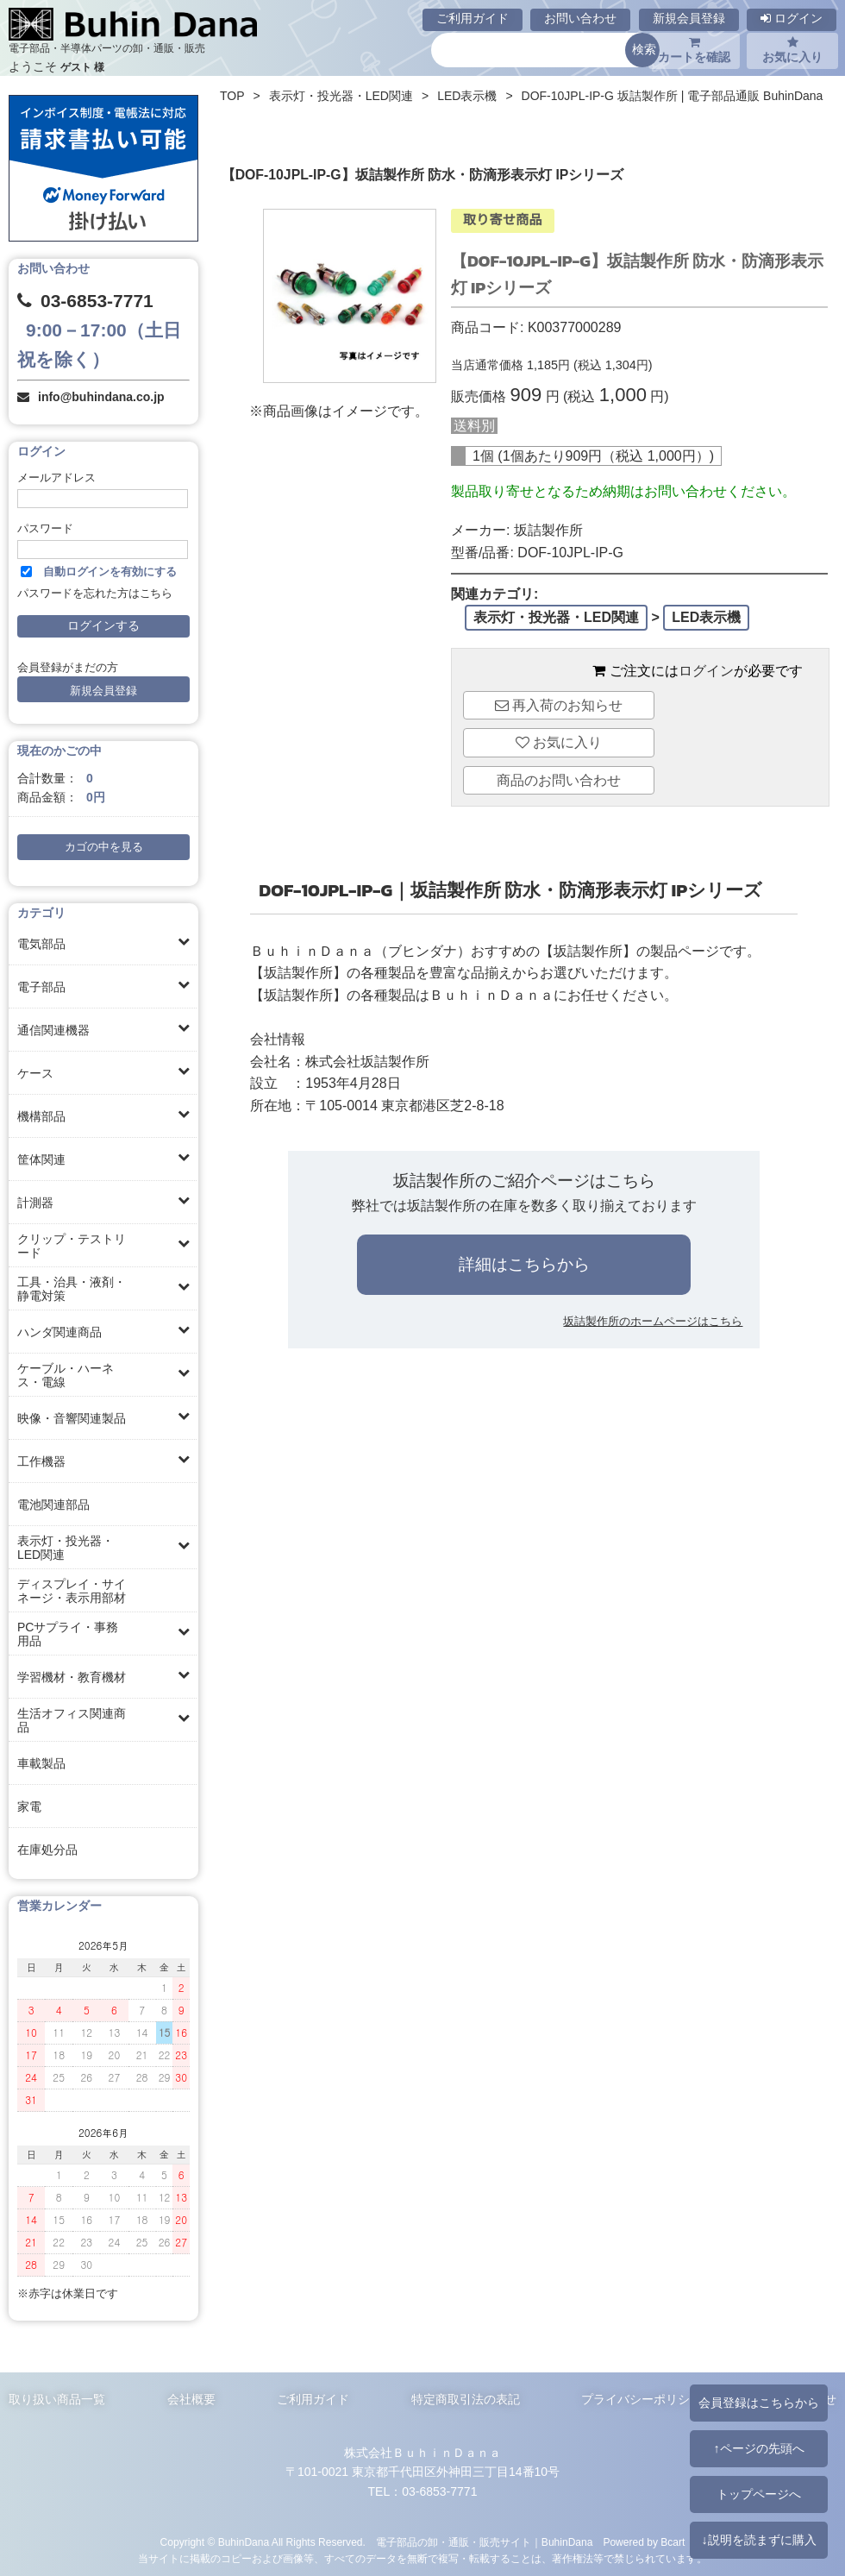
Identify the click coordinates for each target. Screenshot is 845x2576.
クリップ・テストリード (71, 1246)
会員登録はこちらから (758, 2403)
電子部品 (41, 987)
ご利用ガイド (472, 18)
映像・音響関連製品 (71, 1418)
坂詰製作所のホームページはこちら (652, 1321)
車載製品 (41, 1763)
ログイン (791, 18)
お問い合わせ (580, 18)
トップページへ (759, 2494)
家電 (29, 1806)
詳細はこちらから (524, 1264)
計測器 (35, 1202)
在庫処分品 (47, 1850)
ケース (35, 1073)
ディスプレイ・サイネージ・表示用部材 (71, 1591)
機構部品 (41, 1116)
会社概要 (191, 2399)
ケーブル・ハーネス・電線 (65, 1375)
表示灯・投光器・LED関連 (65, 1547)
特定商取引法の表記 (465, 2399)
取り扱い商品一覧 (57, 2399)
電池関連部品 (53, 1504)
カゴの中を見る (104, 847)
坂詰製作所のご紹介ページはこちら (524, 1181)
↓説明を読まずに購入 (758, 2540)
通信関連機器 (53, 1030)
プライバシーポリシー (641, 2399)
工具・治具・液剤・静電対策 (71, 1289)
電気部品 (41, 944)
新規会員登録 (689, 18)
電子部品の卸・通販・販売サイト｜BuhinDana (485, 2542)
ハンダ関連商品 (59, 1332)
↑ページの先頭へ (758, 2448)
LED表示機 (467, 96)
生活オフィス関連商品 (71, 1720)
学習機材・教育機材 (71, 1677)
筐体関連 (41, 1159)
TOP (232, 96)
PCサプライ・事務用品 (67, 1634)
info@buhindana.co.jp (101, 397)
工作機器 (41, 1461)
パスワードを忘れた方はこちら (94, 593)
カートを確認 (694, 50)
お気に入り (792, 50)
